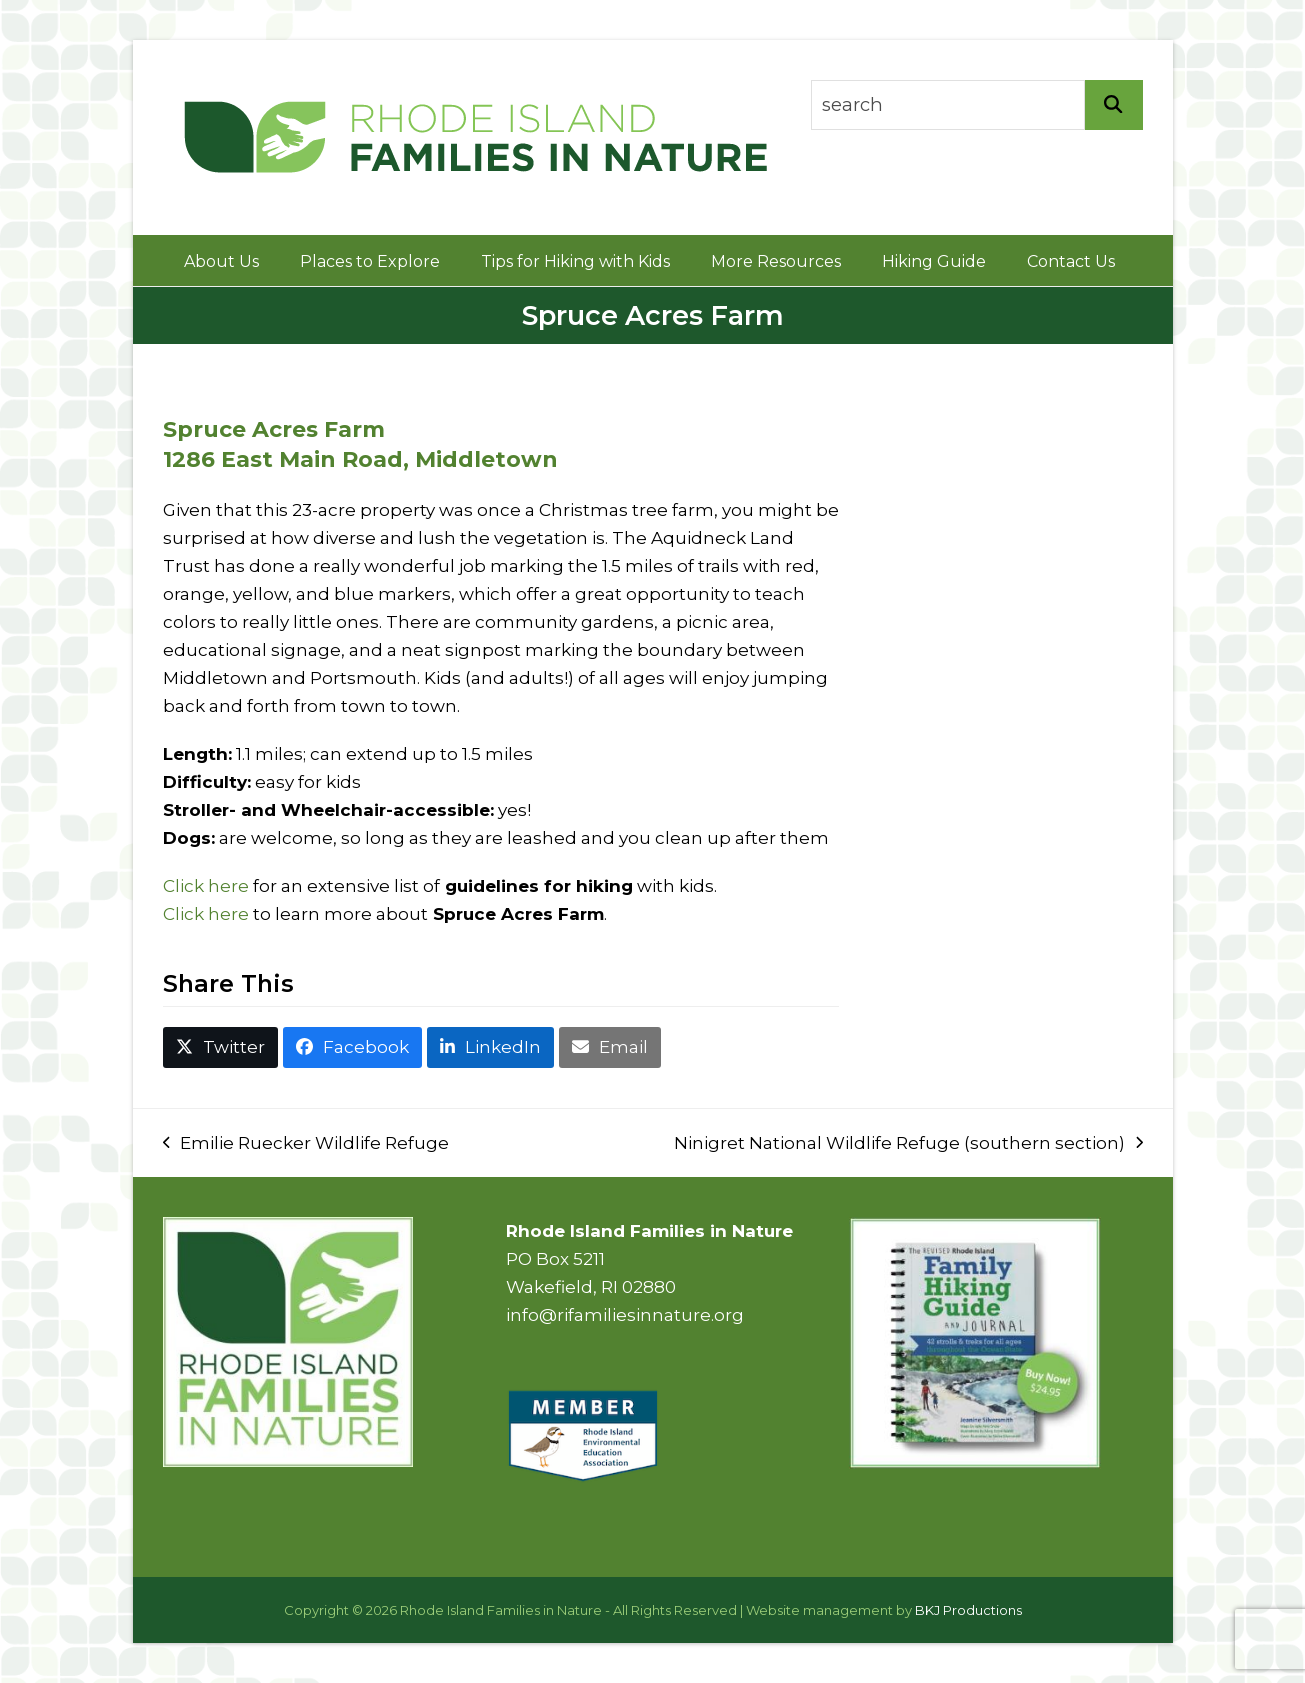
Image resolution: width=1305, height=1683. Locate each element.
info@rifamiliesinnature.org (625, 1315)
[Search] (1114, 105)
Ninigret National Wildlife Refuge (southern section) (908, 1145)
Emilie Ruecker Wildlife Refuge (306, 1145)
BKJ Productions (968, 1610)
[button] (220, 1047)
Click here (206, 886)
